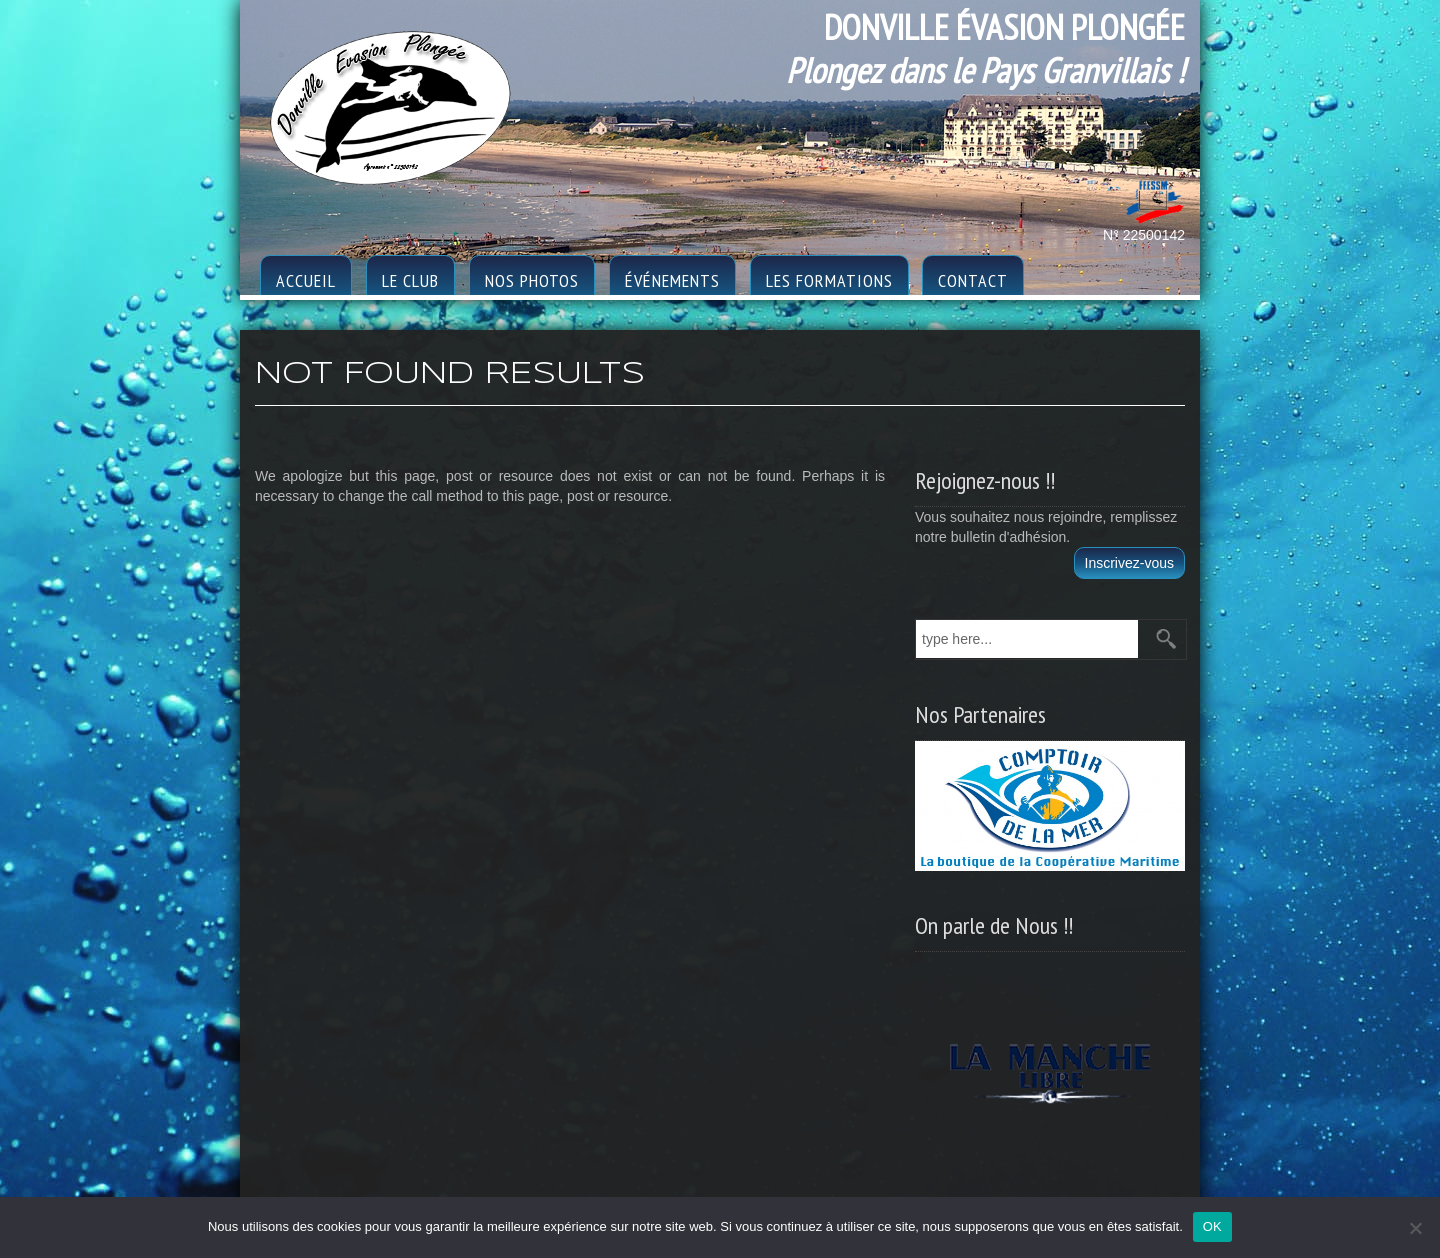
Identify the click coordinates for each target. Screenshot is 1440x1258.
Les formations (829, 280)
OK (1212, 1226)
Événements (672, 280)
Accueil (306, 280)
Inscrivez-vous (1129, 563)
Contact (973, 280)
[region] (1050, 1067)
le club (410, 280)
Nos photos (532, 280)
